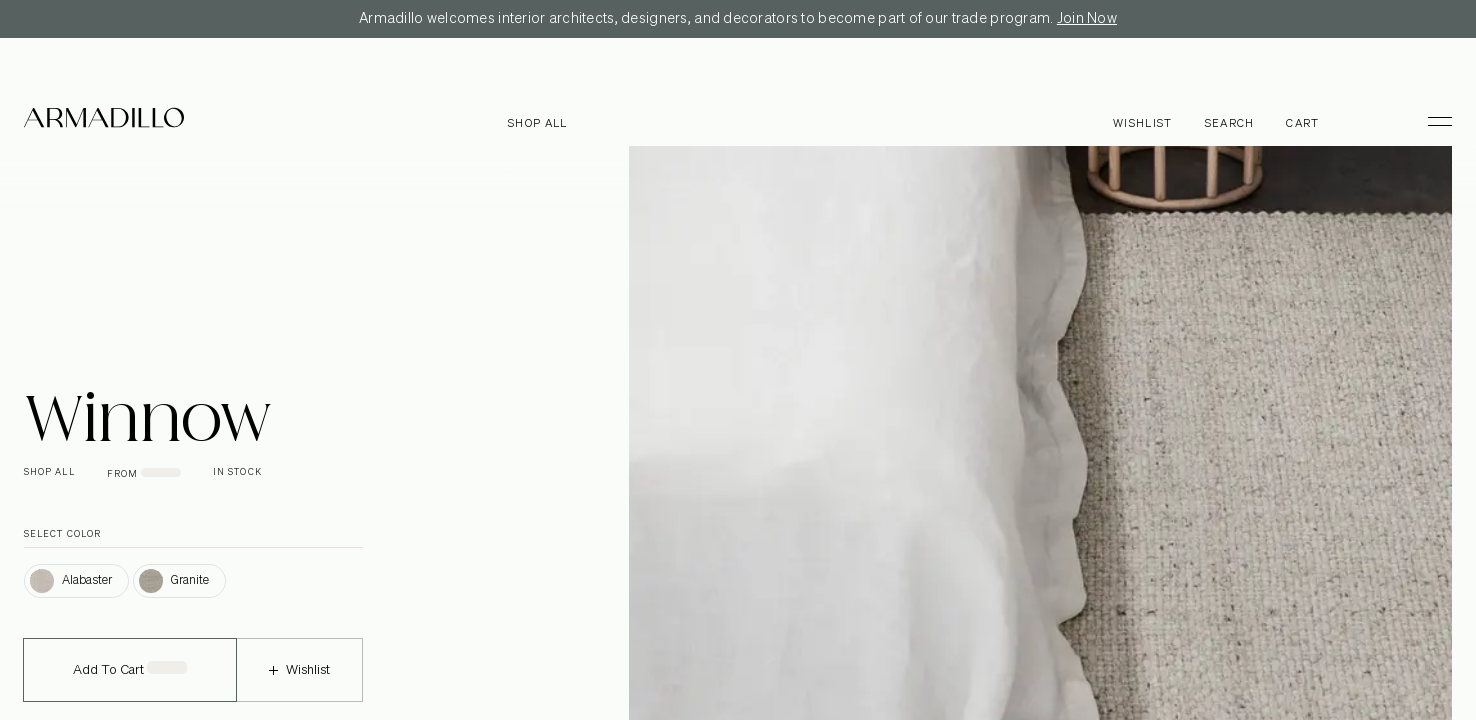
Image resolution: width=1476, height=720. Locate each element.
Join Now (1087, 19)
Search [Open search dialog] (1230, 123)
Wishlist (299, 683)
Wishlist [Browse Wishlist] (1143, 123)
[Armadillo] (104, 121)
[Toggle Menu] (1431, 121)
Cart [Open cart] (1302, 123)
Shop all (538, 123)
